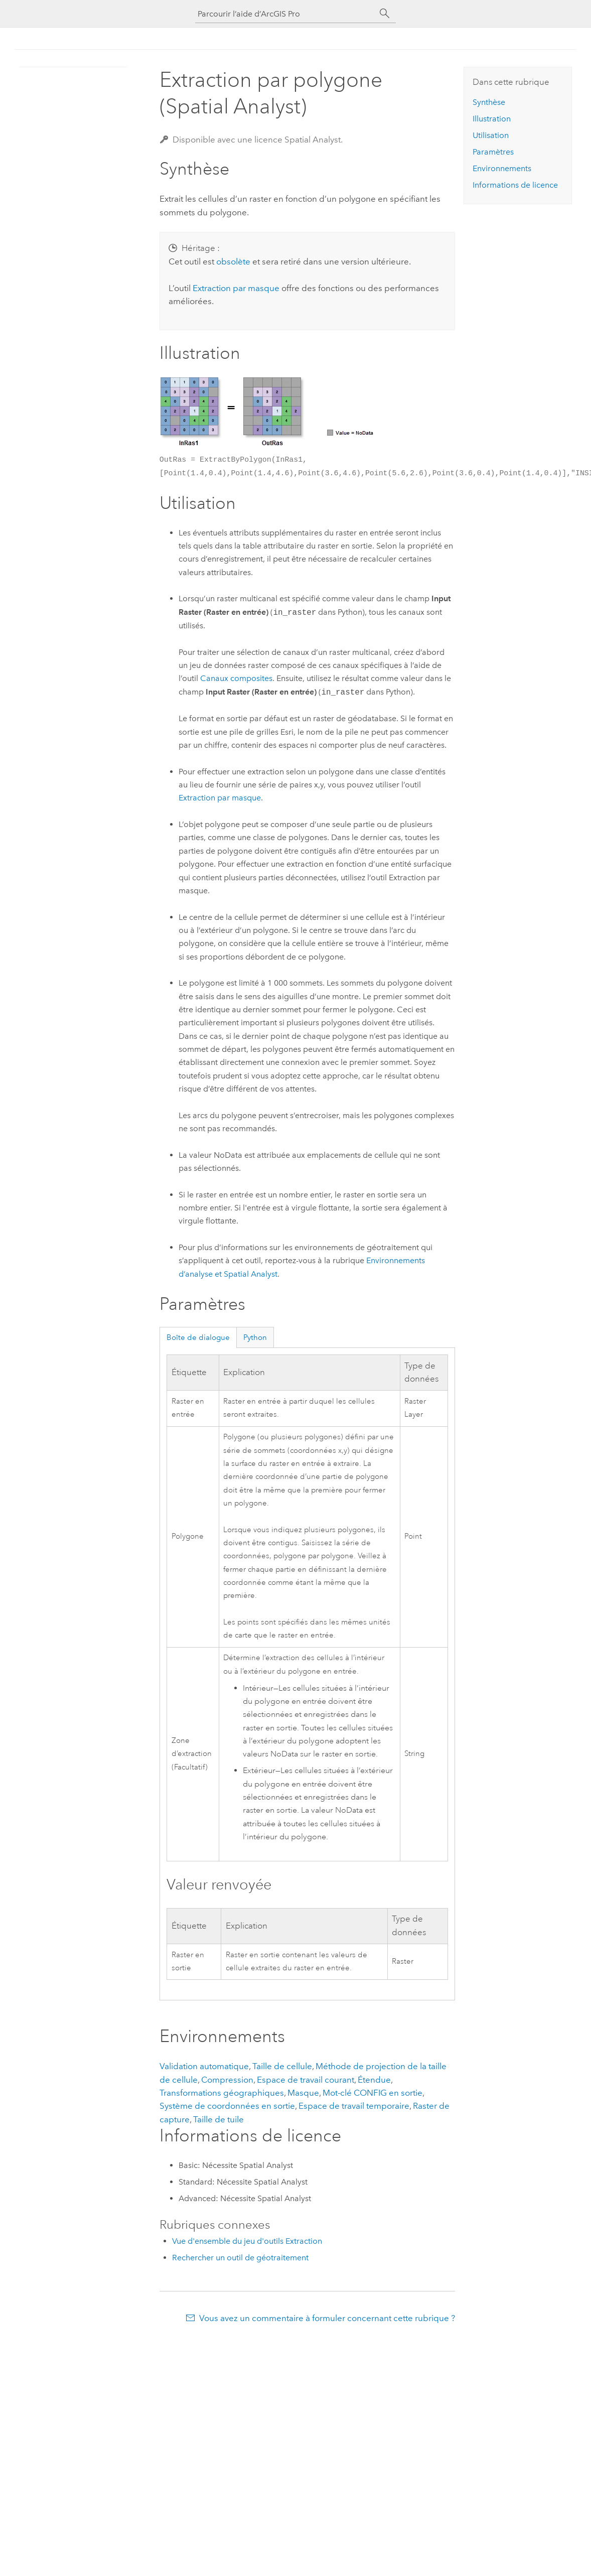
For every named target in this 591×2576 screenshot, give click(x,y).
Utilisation (491, 135)
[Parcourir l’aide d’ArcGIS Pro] (285, 14)
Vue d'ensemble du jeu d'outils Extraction (247, 2241)
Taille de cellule (282, 2066)
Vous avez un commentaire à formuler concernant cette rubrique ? (327, 2318)
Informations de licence (515, 185)
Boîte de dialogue (198, 1337)
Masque (303, 2093)
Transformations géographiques (222, 2093)
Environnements (502, 168)
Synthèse (489, 102)
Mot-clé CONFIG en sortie (372, 2093)
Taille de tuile (218, 2119)
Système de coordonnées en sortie (227, 2106)
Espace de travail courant (305, 2080)
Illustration (492, 118)
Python (255, 1337)
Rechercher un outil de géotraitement (240, 2257)
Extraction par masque (236, 288)
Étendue (374, 2080)
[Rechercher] (385, 14)
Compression (227, 2080)
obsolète (233, 261)
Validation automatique (204, 2066)
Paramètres (493, 152)
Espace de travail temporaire (354, 2106)
